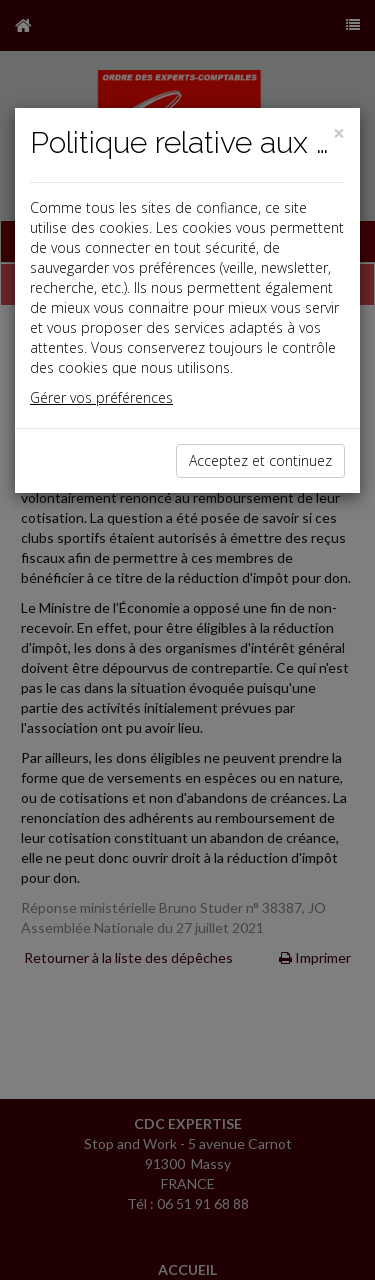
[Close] (339, 133)
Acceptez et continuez (260, 460)
